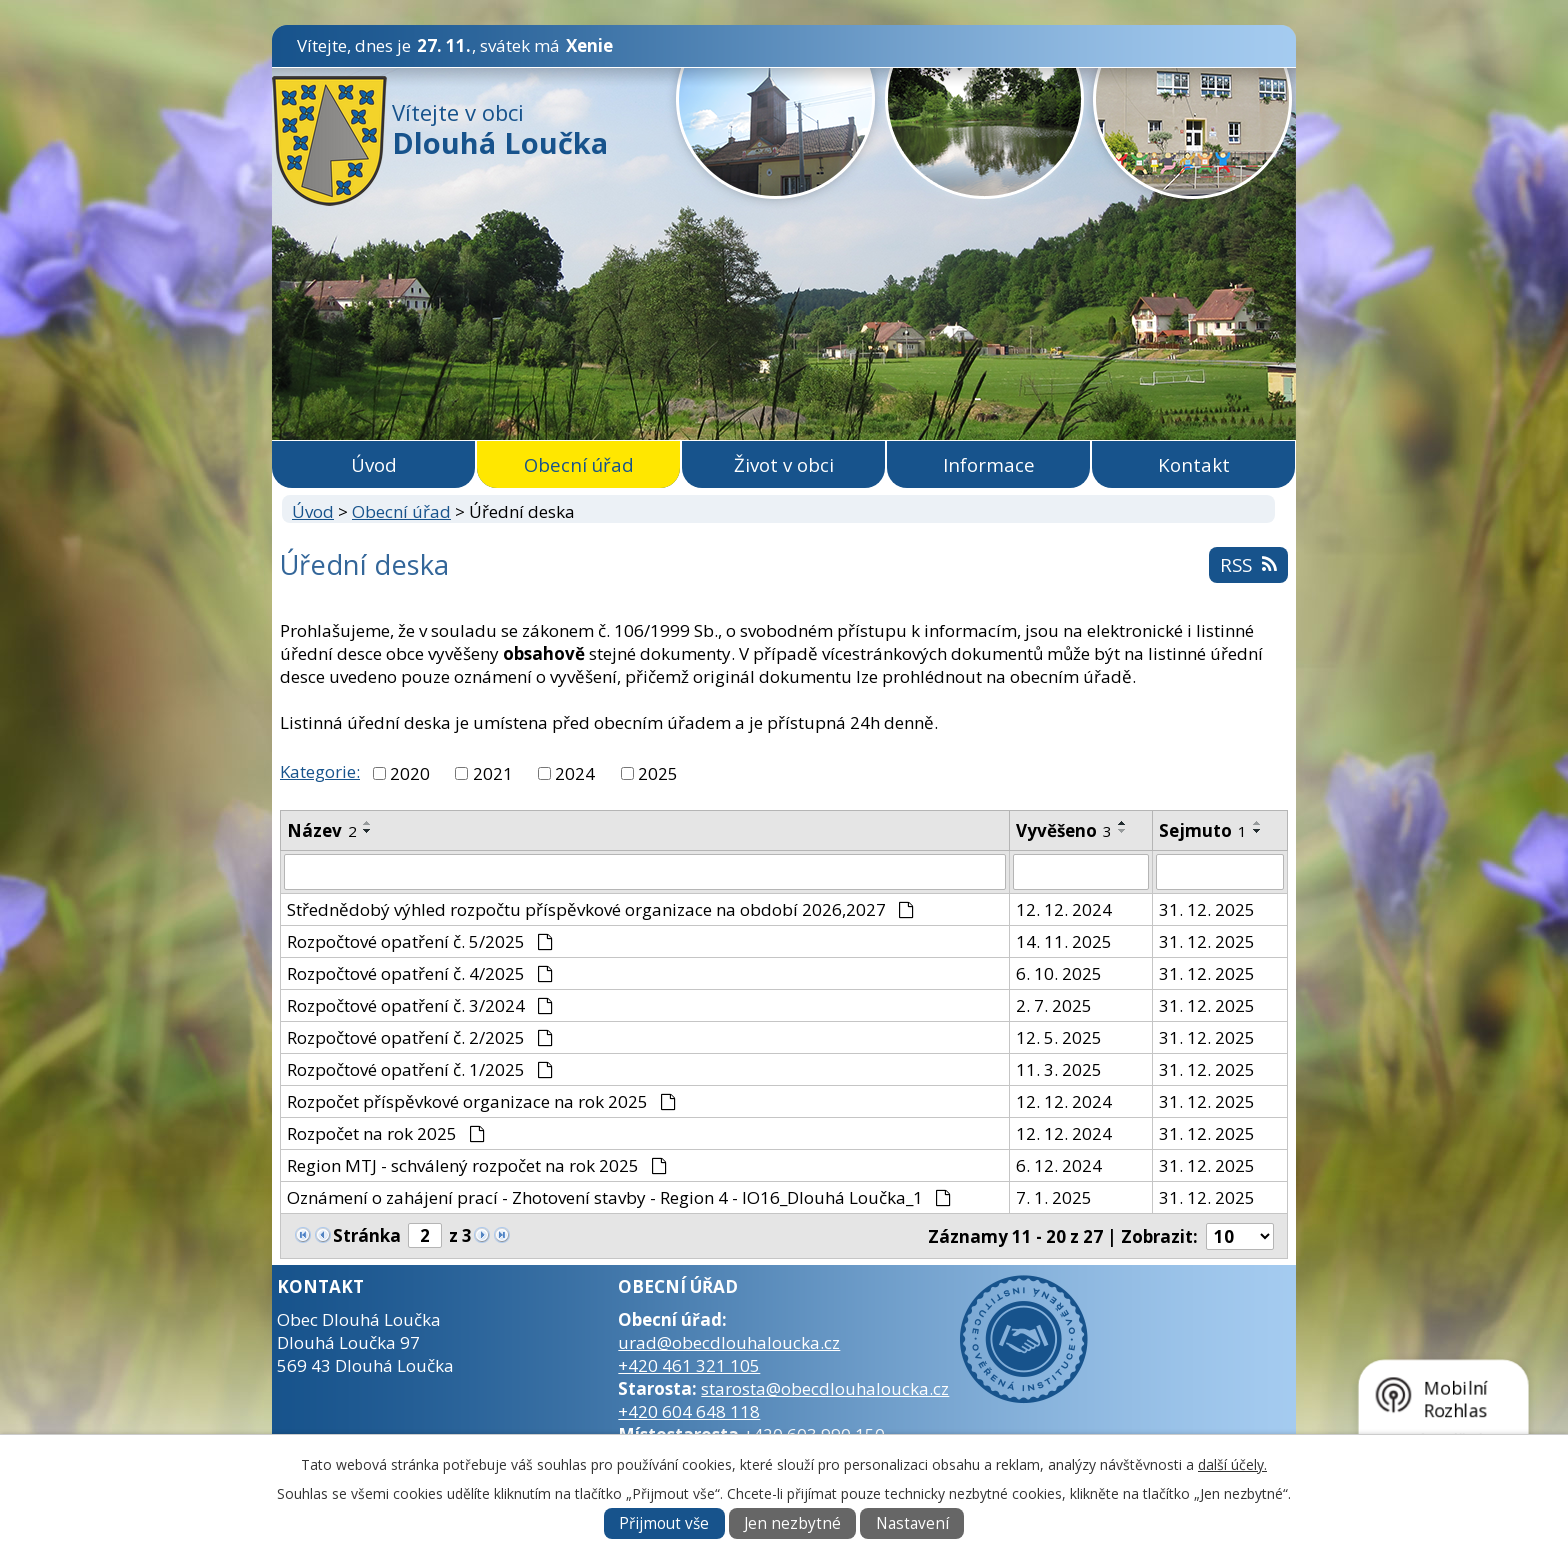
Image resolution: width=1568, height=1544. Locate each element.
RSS (1248, 564)
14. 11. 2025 (1064, 941)
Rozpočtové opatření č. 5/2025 (420, 941)
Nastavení (912, 1523)
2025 (658, 773)
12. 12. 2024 (1064, 909)
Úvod (374, 464)
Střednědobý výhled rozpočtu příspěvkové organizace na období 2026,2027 (600, 909)
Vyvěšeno (1064, 830)
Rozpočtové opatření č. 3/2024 (420, 1005)
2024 (575, 773)
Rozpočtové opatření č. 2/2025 (420, 1037)
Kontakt (1194, 464)
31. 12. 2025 (1207, 909)
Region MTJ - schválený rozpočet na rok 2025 (477, 1165)
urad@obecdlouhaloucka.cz (729, 1342)
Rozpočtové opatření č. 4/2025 (420, 973)
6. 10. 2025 (1059, 973)
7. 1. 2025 (1054, 1197)
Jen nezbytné (792, 1523)
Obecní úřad (579, 464)
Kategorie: (320, 771)
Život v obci (784, 464)
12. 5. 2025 (1059, 1037)
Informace (989, 464)
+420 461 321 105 (689, 1365)
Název (322, 830)
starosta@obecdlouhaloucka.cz (825, 1388)
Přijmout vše (664, 1523)
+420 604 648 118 (689, 1411)
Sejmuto (1203, 830)
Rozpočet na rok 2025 (386, 1133)
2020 (410, 773)
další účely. (1232, 1464)
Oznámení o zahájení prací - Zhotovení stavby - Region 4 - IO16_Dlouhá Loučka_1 (619, 1197)
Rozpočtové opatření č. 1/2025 (420, 1069)
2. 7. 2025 (1054, 1005)
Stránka (367, 1235)
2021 (493, 773)
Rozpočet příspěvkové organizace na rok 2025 (481, 1101)
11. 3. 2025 (1059, 1069)
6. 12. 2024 (1059, 1165)
